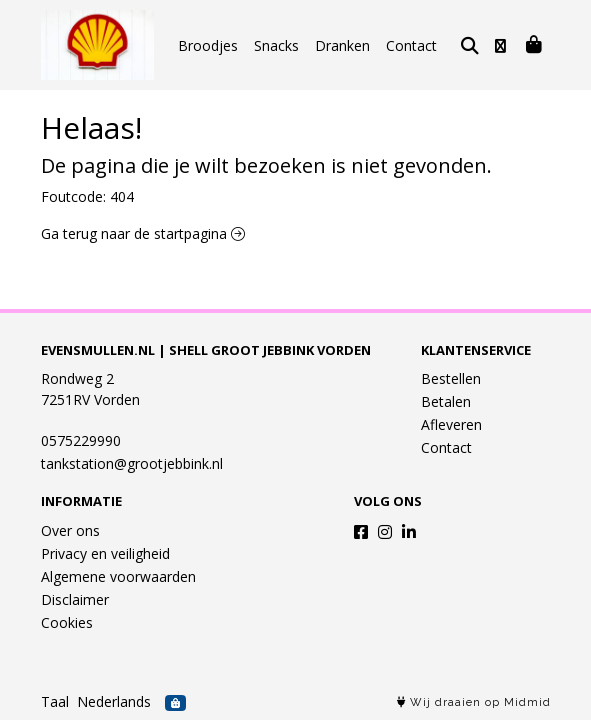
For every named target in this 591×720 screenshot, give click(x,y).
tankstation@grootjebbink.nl (132, 463)
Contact (411, 45)
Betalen (446, 401)
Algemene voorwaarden (118, 576)
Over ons (70, 530)
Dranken (342, 45)
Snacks (276, 45)
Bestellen (451, 378)
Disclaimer (75, 599)
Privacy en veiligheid (105, 553)
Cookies (67, 622)
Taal (55, 701)
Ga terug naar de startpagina (143, 233)
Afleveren (451, 424)
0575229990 (81, 440)
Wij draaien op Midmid (474, 702)
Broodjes (208, 45)
